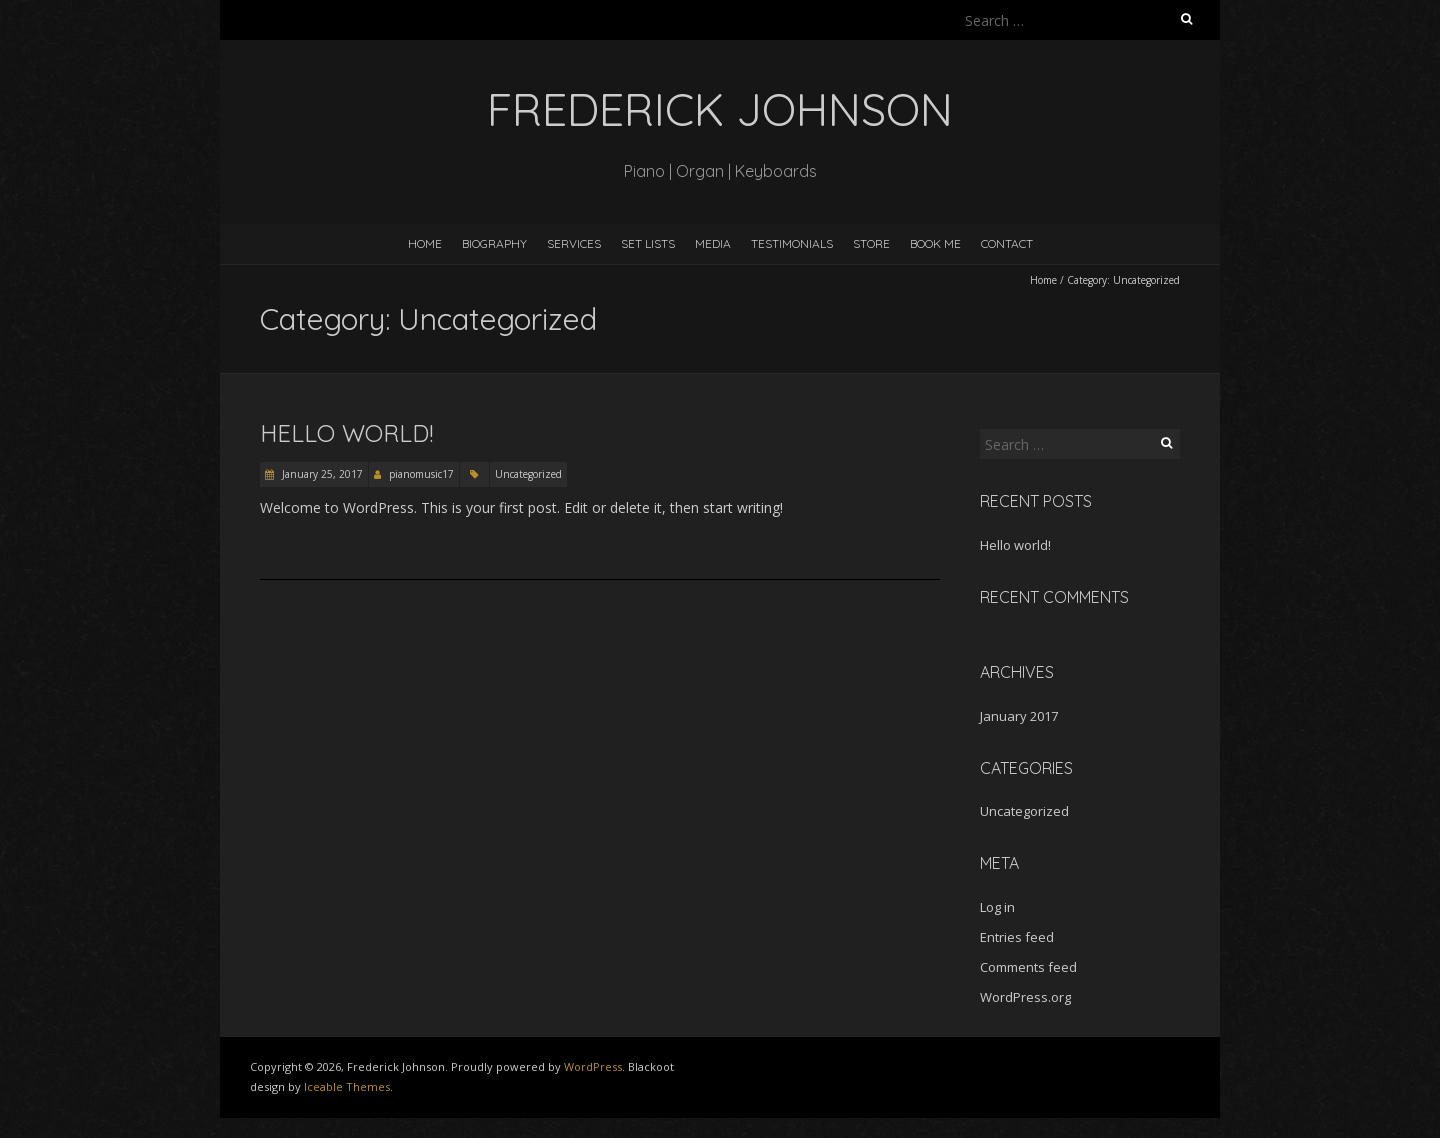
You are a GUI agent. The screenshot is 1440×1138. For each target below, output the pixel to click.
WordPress (593, 1066)
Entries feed (1017, 937)
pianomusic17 (421, 474)
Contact (1007, 243)
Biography (494, 243)
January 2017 (1019, 716)
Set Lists (648, 243)
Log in (997, 907)
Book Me (935, 243)
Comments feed (1028, 967)
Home (425, 243)
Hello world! (346, 433)
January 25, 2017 (321, 474)
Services (574, 243)
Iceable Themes (347, 1086)
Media (713, 243)
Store (871, 243)
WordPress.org (1025, 997)
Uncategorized (528, 474)
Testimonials (792, 243)
